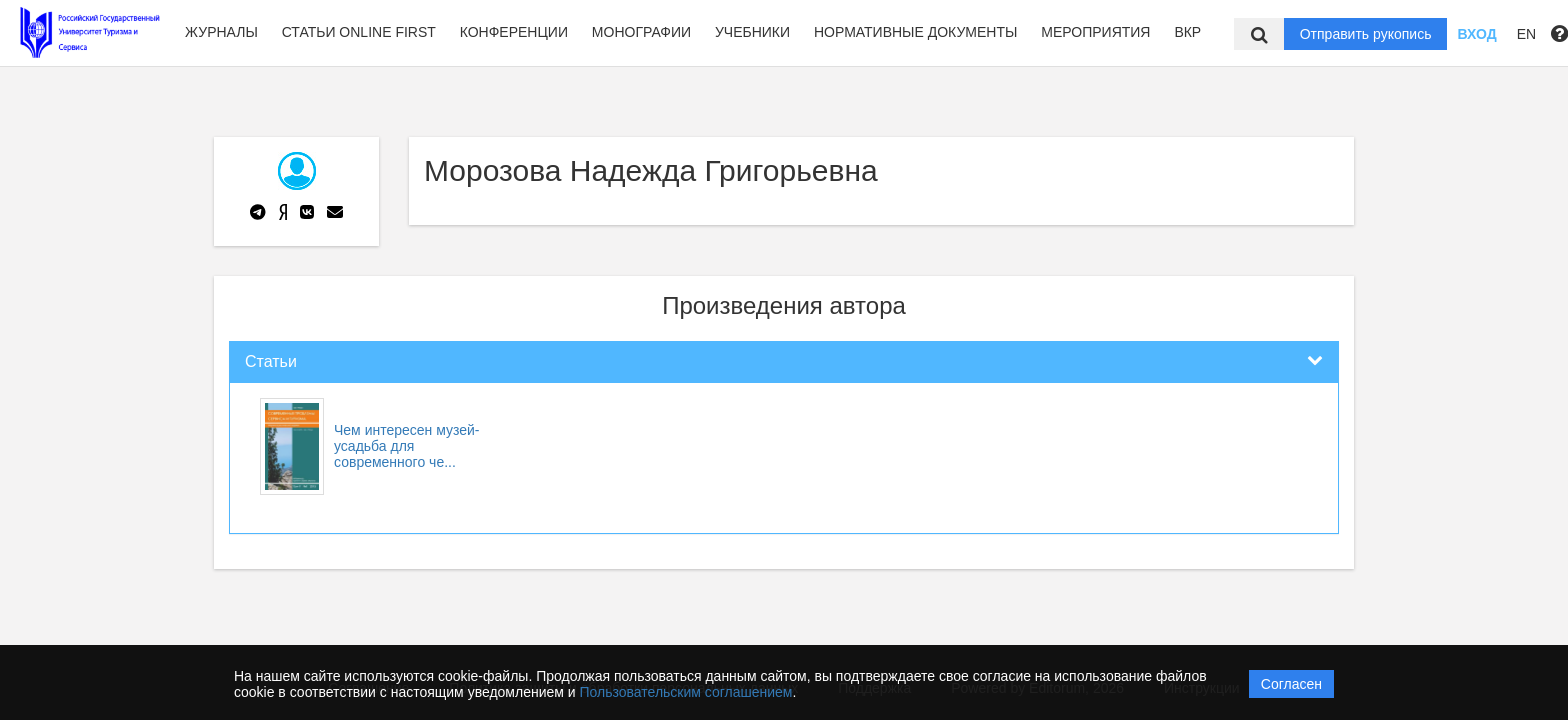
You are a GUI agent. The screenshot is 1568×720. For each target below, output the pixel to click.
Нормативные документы (915, 32)
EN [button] (1526, 34)
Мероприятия (1095, 32)
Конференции (514, 32)
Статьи (271, 361)
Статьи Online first (359, 32)
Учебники (752, 32)
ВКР (1187, 32)
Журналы (221, 32)
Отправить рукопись (1366, 34)
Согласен (1291, 684)
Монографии (641, 32)
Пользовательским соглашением (686, 692)
